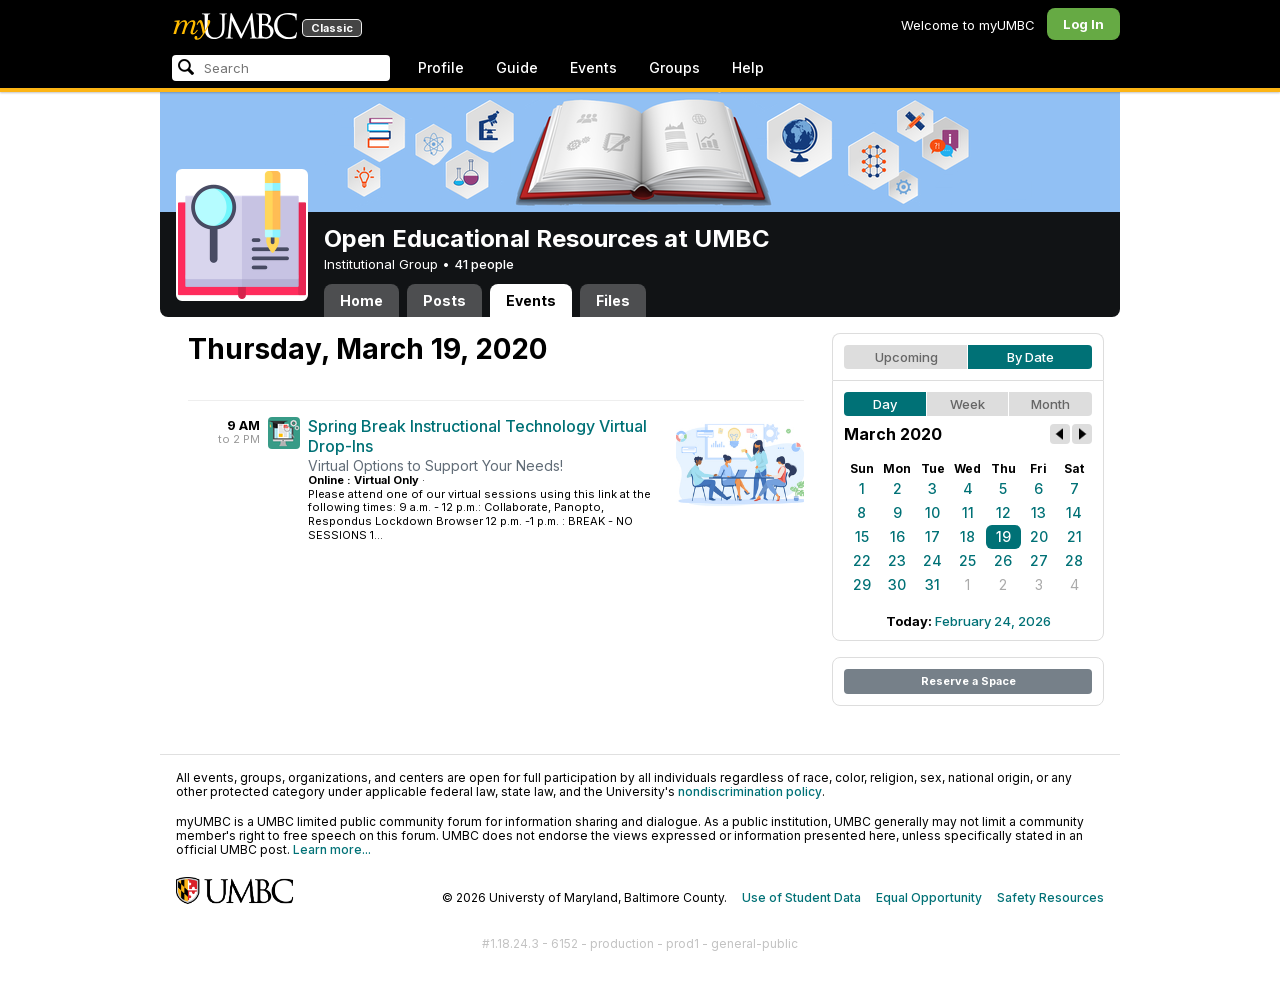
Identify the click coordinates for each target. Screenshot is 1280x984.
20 (1039, 536)
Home (361, 300)
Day (885, 404)
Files (613, 300)
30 (897, 584)
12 (1003, 512)
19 (1003, 536)
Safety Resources (1050, 897)
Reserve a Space (968, 681)
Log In (1083, 24)
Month (1050, 404)
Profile (441, 67)
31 (932, 584)
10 (932, 512)
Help (748, 67)
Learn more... (332, 849)
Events (593, 67)
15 (862, 536)
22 (862, 560)
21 (1074, 536)
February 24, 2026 (993, 621)
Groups (674, 67)
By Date (1030, 357)
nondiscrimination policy (750, 791)
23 (897, 560)
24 (932, 560)
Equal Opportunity (929, 897)
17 (932, 536)
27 (1039, 560)
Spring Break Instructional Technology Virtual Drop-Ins (477, 436)
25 (967, 560)
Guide (517, 67)
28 (1074, 560)
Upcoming (906, 357)
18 (967, 536)
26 (1003, 560)
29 (862, 584)
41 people (484, 264)
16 (897, 536)
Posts (444, 300)
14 (1074, 512)
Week (967, 404)
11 (968, 512)
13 (1038, 512)
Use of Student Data (801, 897)
